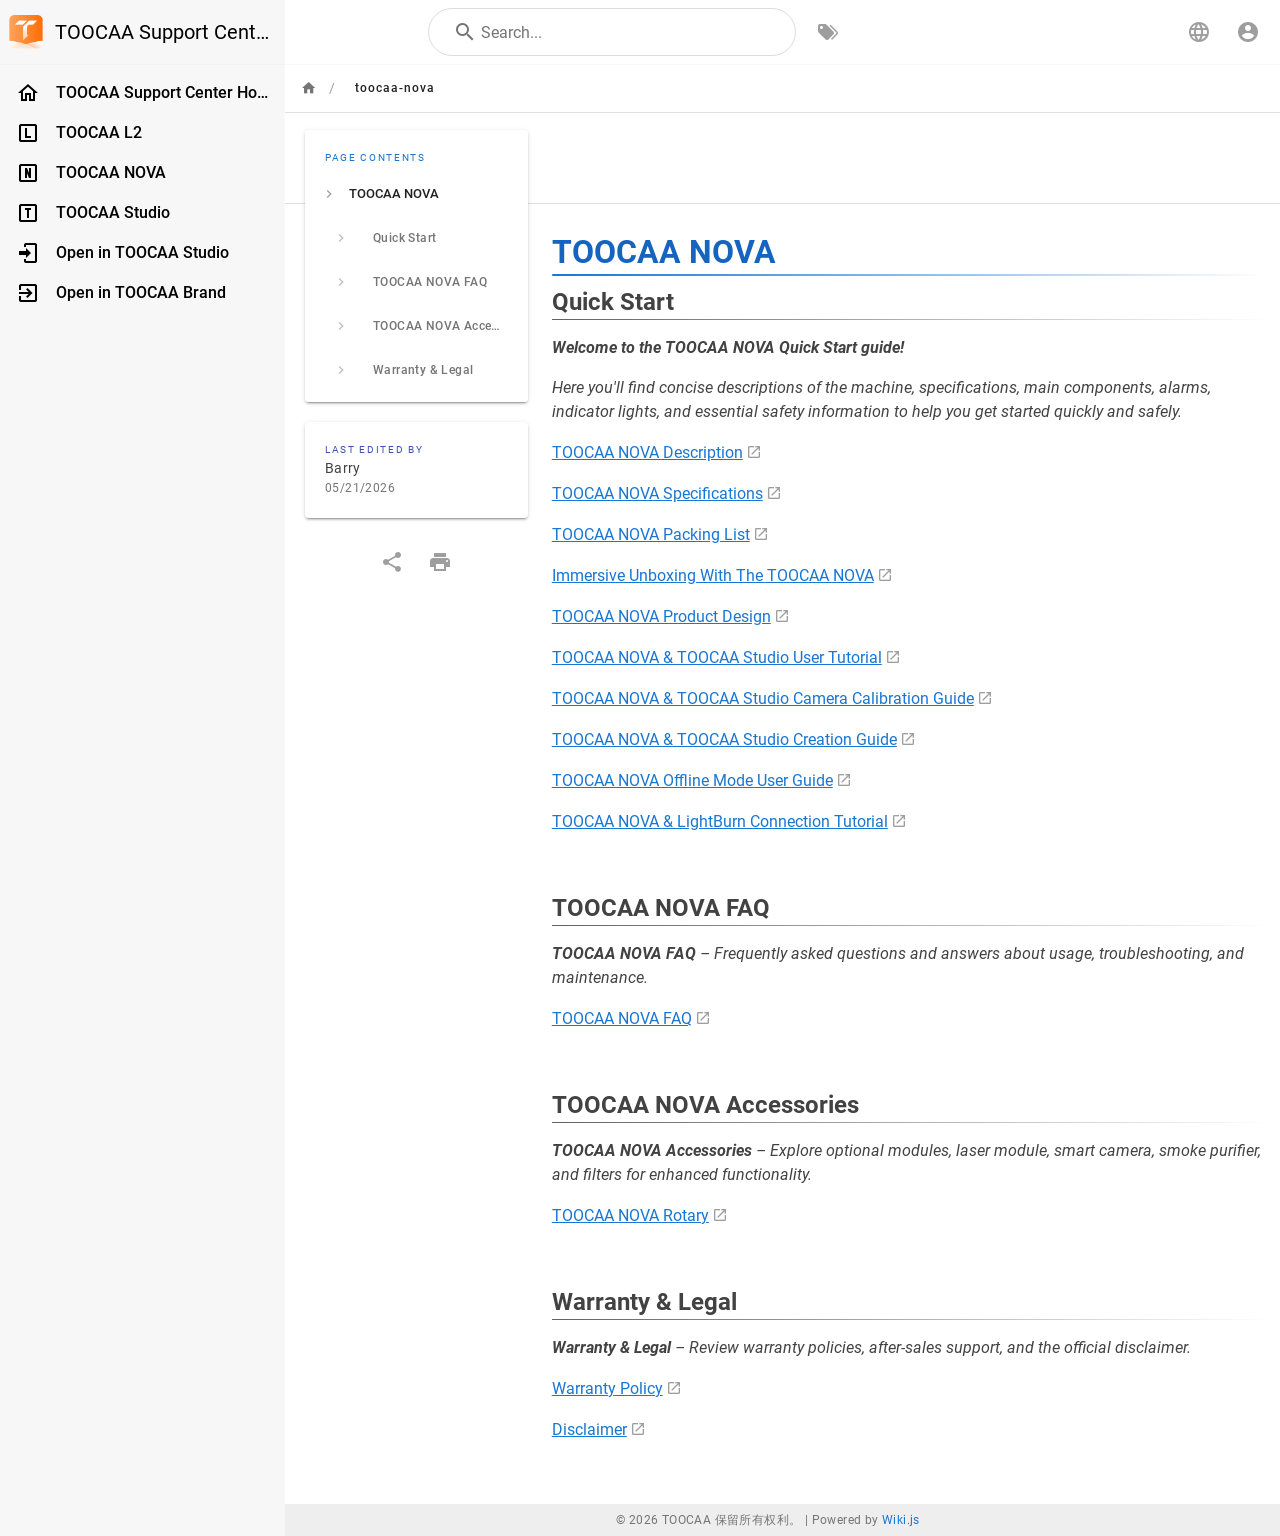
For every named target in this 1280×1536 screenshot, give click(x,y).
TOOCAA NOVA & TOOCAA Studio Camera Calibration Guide (763, 698)
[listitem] (416, 194)
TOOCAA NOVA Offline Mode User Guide (692, 780)
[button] (1199, 32)
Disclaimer (589, 1429)
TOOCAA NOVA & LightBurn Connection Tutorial (720, 821)
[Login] (1248, 32)
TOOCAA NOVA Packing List (651, 534)
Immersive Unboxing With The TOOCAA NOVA (713, 575)
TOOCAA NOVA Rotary (630, 1215)
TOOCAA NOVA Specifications (657, 493)
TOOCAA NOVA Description (647, 452)
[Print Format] (440, 562)
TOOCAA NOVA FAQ (622, 1018)
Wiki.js (901, 1520)
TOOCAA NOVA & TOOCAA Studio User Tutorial (717, 657)
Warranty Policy (607, 1388)
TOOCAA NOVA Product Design (661, 616)
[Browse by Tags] (828, 32)
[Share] (392, 562)
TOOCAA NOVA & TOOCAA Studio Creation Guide (724, 739)
